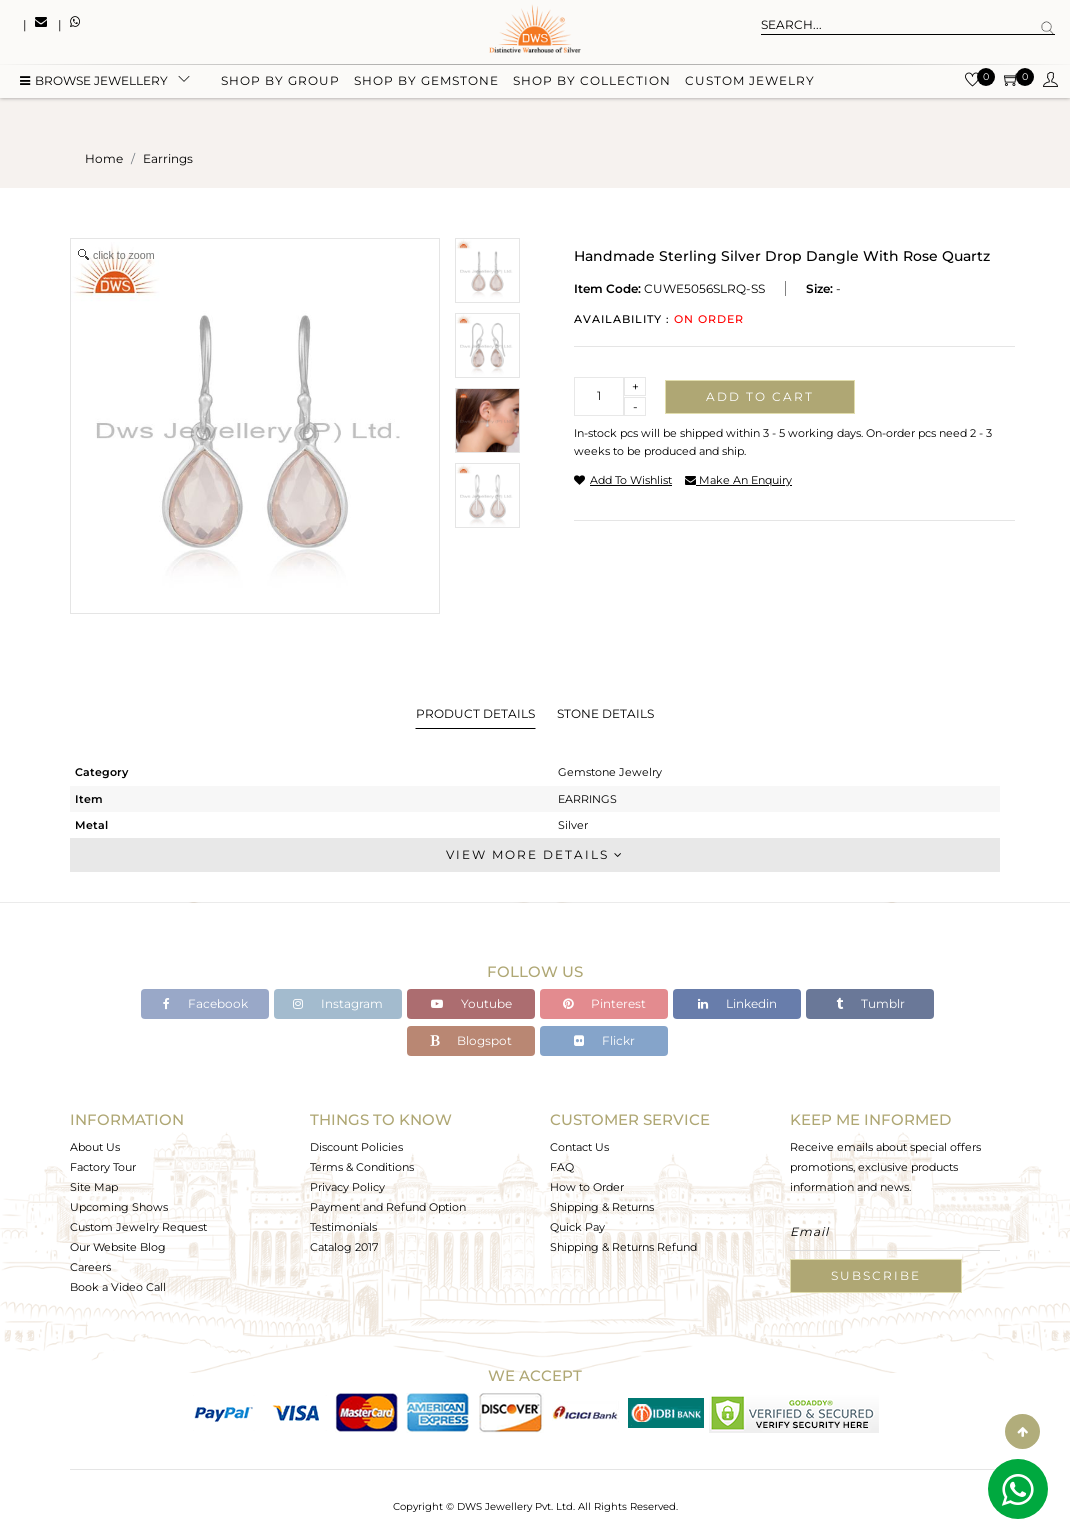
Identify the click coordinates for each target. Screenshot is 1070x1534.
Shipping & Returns (602, 1207)
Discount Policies (356, 1147)
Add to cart (760, 396)
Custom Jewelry (750, 82)
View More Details (535, 854)
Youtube (471, 1003)
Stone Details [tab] (605, 713)
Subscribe (876, 1275)
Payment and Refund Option (388, 1207)
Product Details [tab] (475, 713)
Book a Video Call (118, 1287)
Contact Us (579, 1147)
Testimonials (343, 1227)
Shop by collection (592, 82)
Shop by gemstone (426, 82)
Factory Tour (103, 1167)
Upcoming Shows (119, 1207)
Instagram (338, 1003)
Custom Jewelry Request (138, 1227)
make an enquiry (738, 480)
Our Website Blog (118, 1247)
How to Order (587, 1187)
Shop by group (280, 82)
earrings (168, 158)
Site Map (94, 1187)
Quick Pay (577, 1227)
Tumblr (870, 1003)
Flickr (604, 1040)
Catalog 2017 (344, 1247)
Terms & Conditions (362, 1167)
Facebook (205, 1003)
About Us (95, 1147)
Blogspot (471, 1040)
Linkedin (737, 1003)
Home (104, 158)
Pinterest (604, 1003)
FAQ (562, 1167)
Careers (90, 1267)
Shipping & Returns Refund (623, 1247)
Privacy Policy (347, 1187)
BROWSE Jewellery (94, 82)
